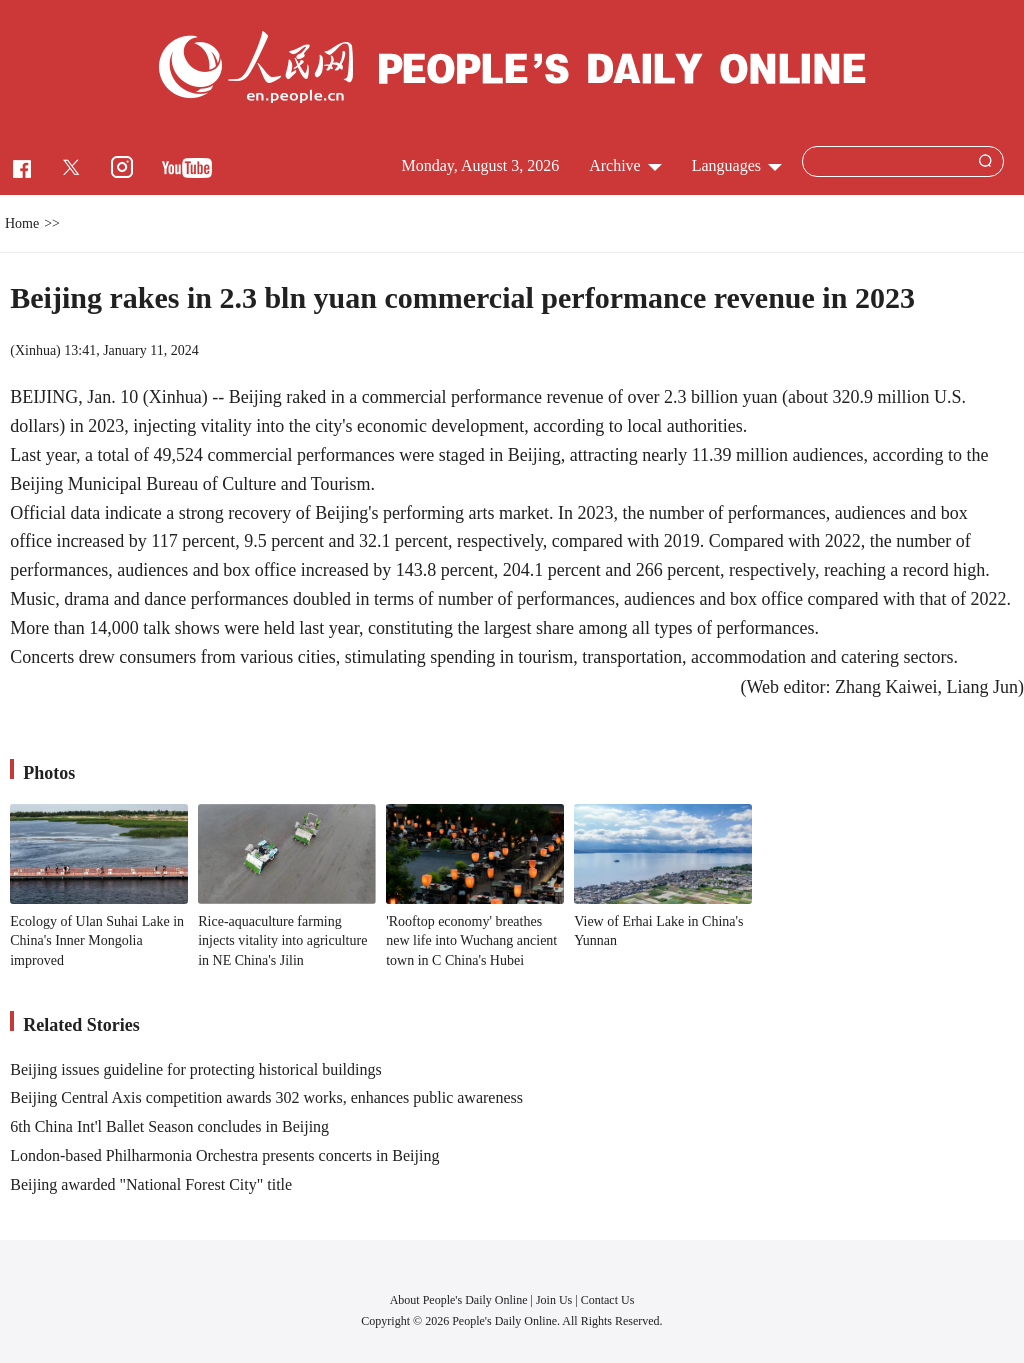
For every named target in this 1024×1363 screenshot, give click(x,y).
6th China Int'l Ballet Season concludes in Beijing (169, 1126)
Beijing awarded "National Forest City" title (151, 1184)
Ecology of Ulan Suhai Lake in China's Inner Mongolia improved (97, 941)
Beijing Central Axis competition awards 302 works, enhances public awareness (266, 1097)
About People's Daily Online (459, 1300)
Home (22, 223)
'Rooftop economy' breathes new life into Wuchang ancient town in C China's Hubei (471, 941)
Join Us (555, 1300)
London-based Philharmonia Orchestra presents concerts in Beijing (224, 1155)
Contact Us (608, 1300)
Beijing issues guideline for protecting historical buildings (196, 1069)
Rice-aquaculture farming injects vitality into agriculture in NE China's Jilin (282, 941)
